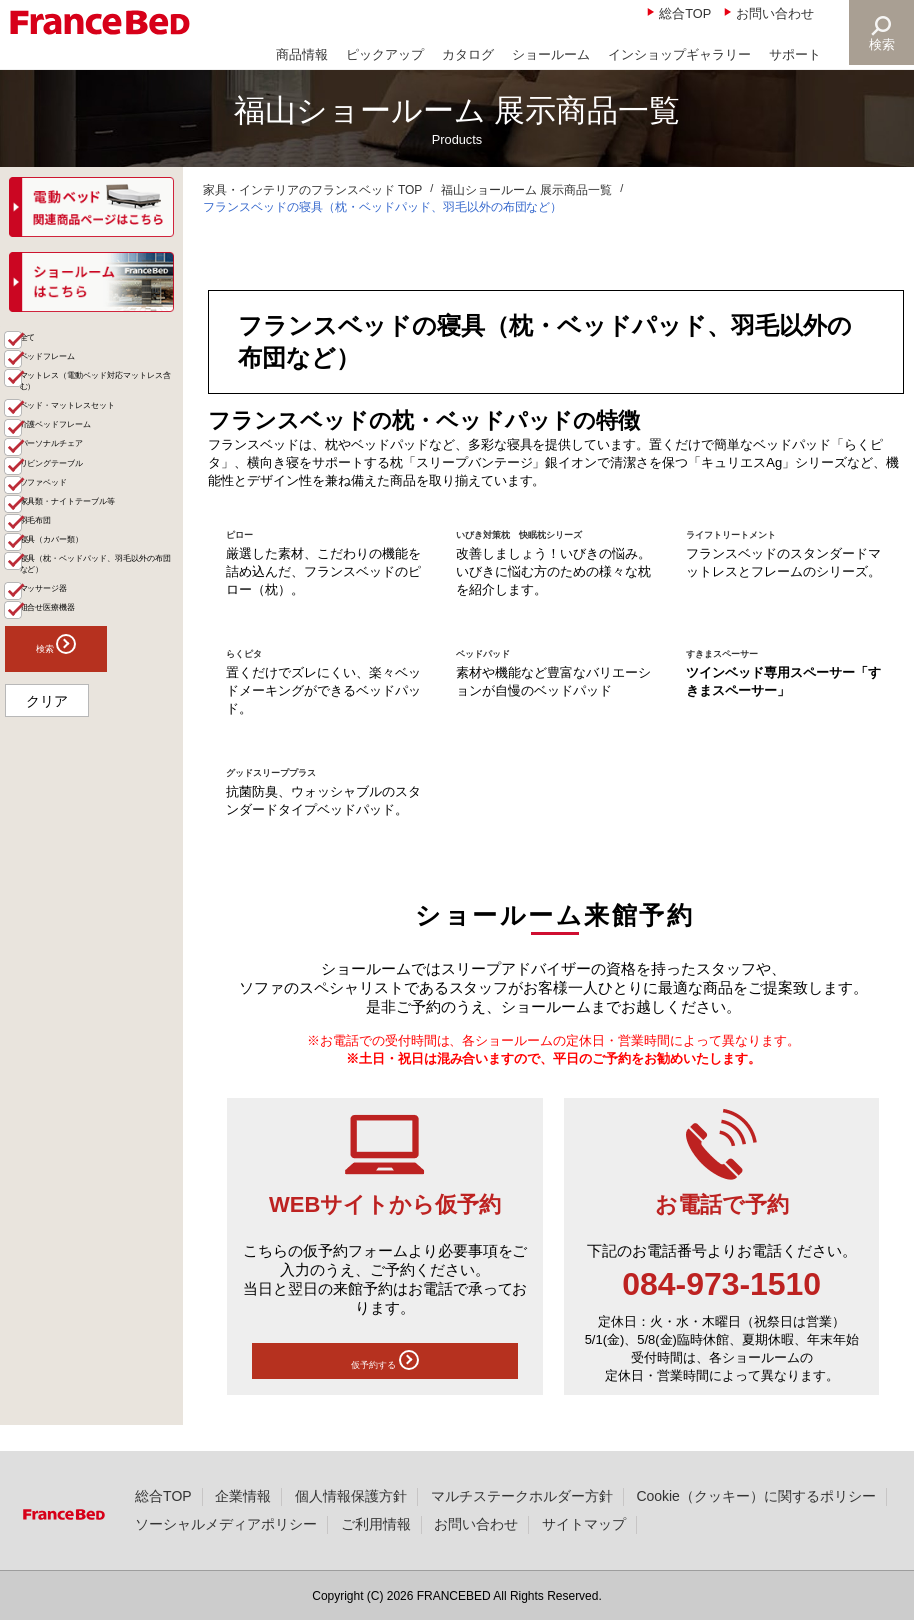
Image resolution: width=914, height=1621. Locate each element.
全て (47, 379)
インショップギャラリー (679, 54)
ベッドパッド (501, 671)
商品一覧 (42, 345)
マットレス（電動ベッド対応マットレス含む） (103, 461)
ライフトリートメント (761, 532)
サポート (795, 54)
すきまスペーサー (746, 671)
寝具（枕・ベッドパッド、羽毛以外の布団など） (103, 818)
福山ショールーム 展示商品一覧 (526, 190)
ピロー (248, 532)
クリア (47, 1000)
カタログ (468, 54)
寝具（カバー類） (89, 768)
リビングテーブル (89, 623)
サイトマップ (584, 1524)
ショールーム (551, 54)
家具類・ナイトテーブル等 (103, 696)
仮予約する (385, 1387)
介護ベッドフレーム (96, 560)
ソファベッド (75, 655)
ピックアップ (385, 54)
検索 (880, 44)
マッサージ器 (75, 867)
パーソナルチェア (89, 592)
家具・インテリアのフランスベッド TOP (313, 190)
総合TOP (685, 13)
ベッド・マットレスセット (103, 519)
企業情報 (243, 1496)
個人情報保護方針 (351, 1496)
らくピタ (256, 671)
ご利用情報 (376, 1524)
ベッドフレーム (82, 411)
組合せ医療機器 (82, 899)
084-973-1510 (721, 1306)
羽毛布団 (61, 736)
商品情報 (302, 54)
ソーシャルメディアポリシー (226, 1524)
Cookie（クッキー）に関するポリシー (755, 1496)
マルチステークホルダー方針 (522, 1496)
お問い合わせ (775, 13)
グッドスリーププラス (301, 791)
